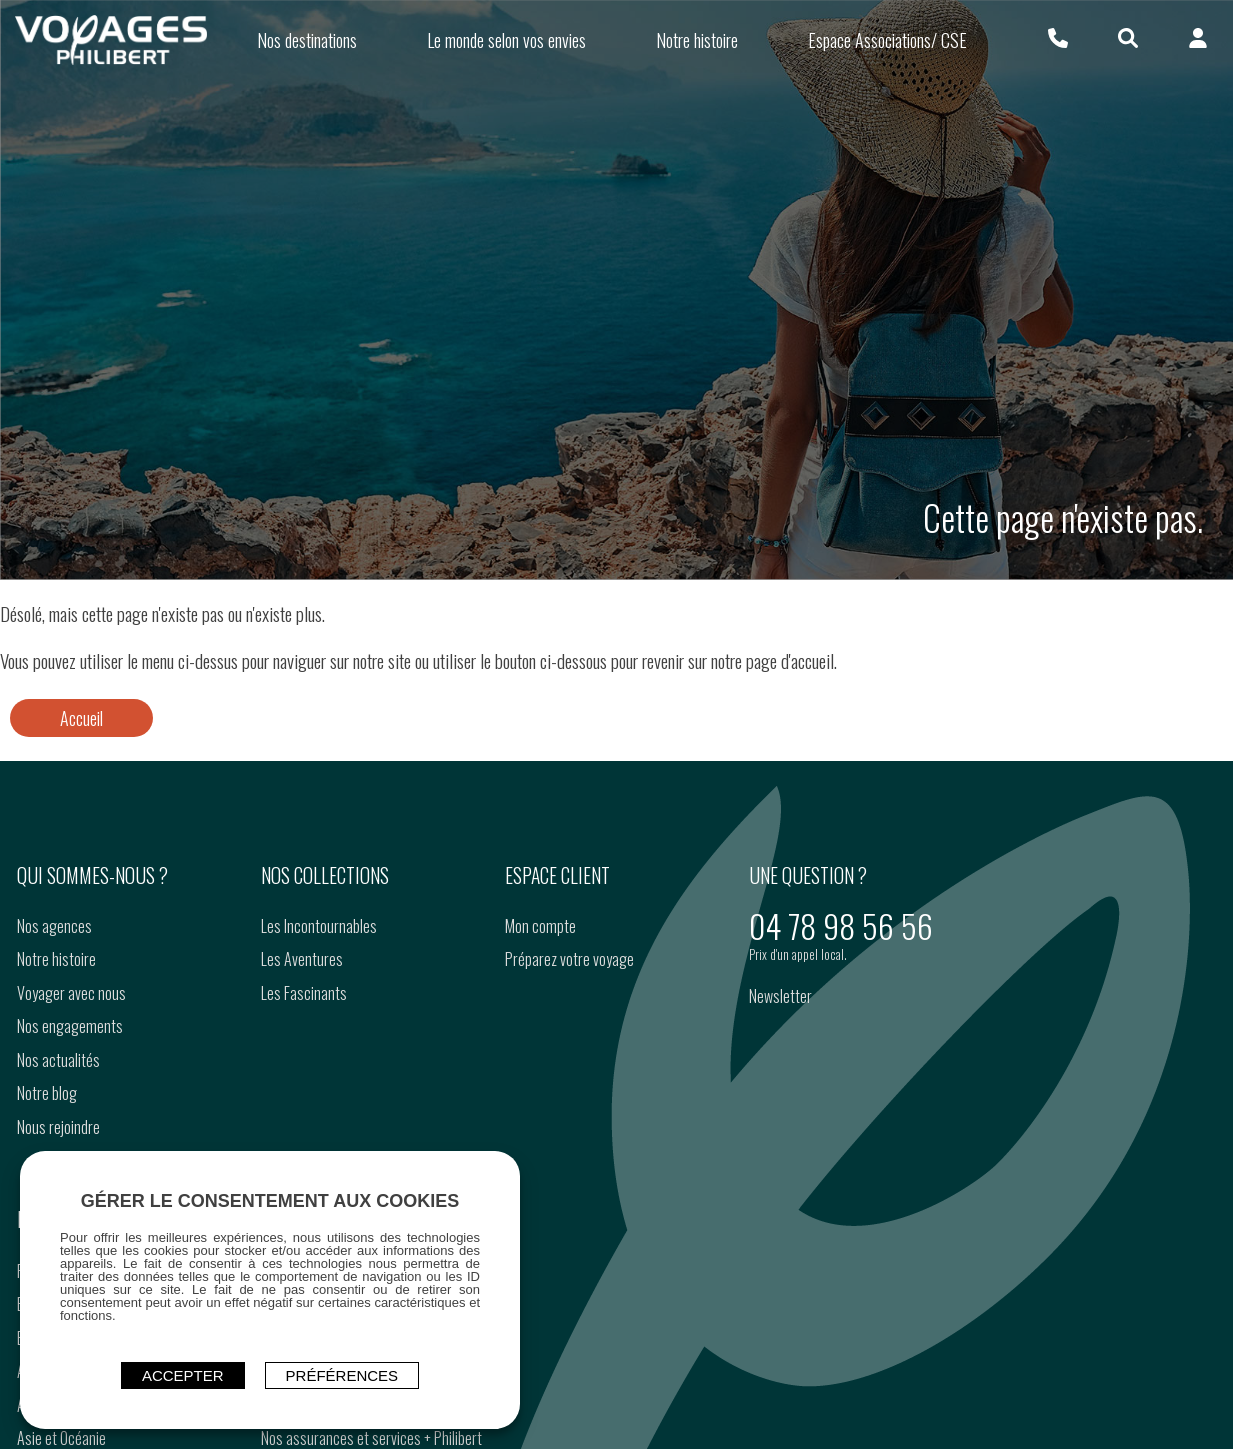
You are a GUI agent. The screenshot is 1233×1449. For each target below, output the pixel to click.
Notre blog (47, 1093)
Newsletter (780, 996)
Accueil (81, 718)
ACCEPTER (183, 1375)
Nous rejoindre (58, 1127)
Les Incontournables (319, 926)
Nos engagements (70, 1026)
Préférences (342, 1375)
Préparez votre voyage (569, 959)
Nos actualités (58, 1060)
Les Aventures (302, 959)
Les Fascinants (304, 993)
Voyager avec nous (71, 993)
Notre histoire (56, 959)
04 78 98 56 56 (841, 925)
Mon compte (540, 926)
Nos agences (54, 926)
